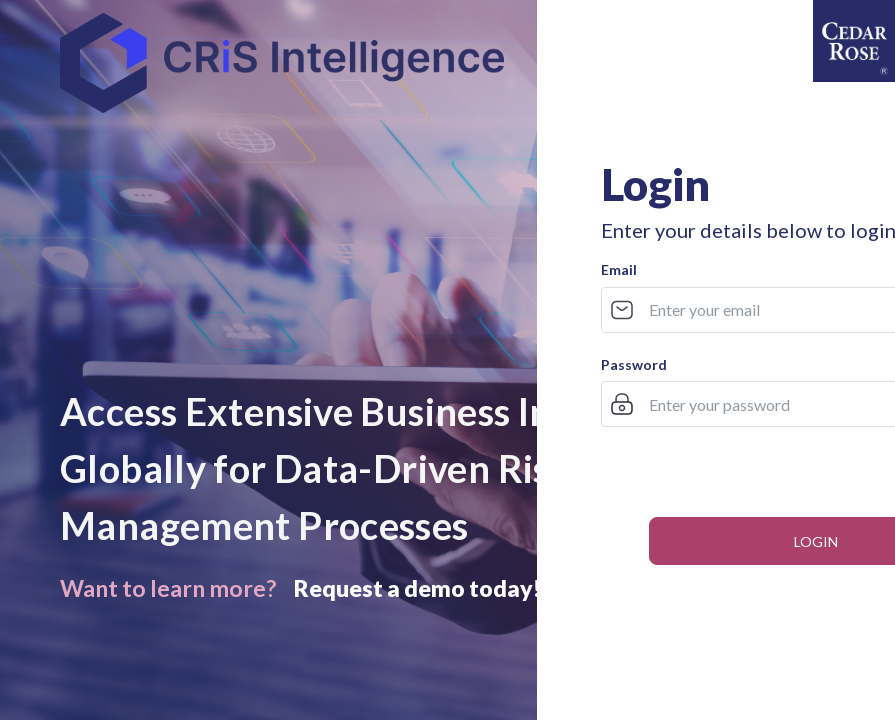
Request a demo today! (417, 588)
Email (619, 270)
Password (634, 365)
